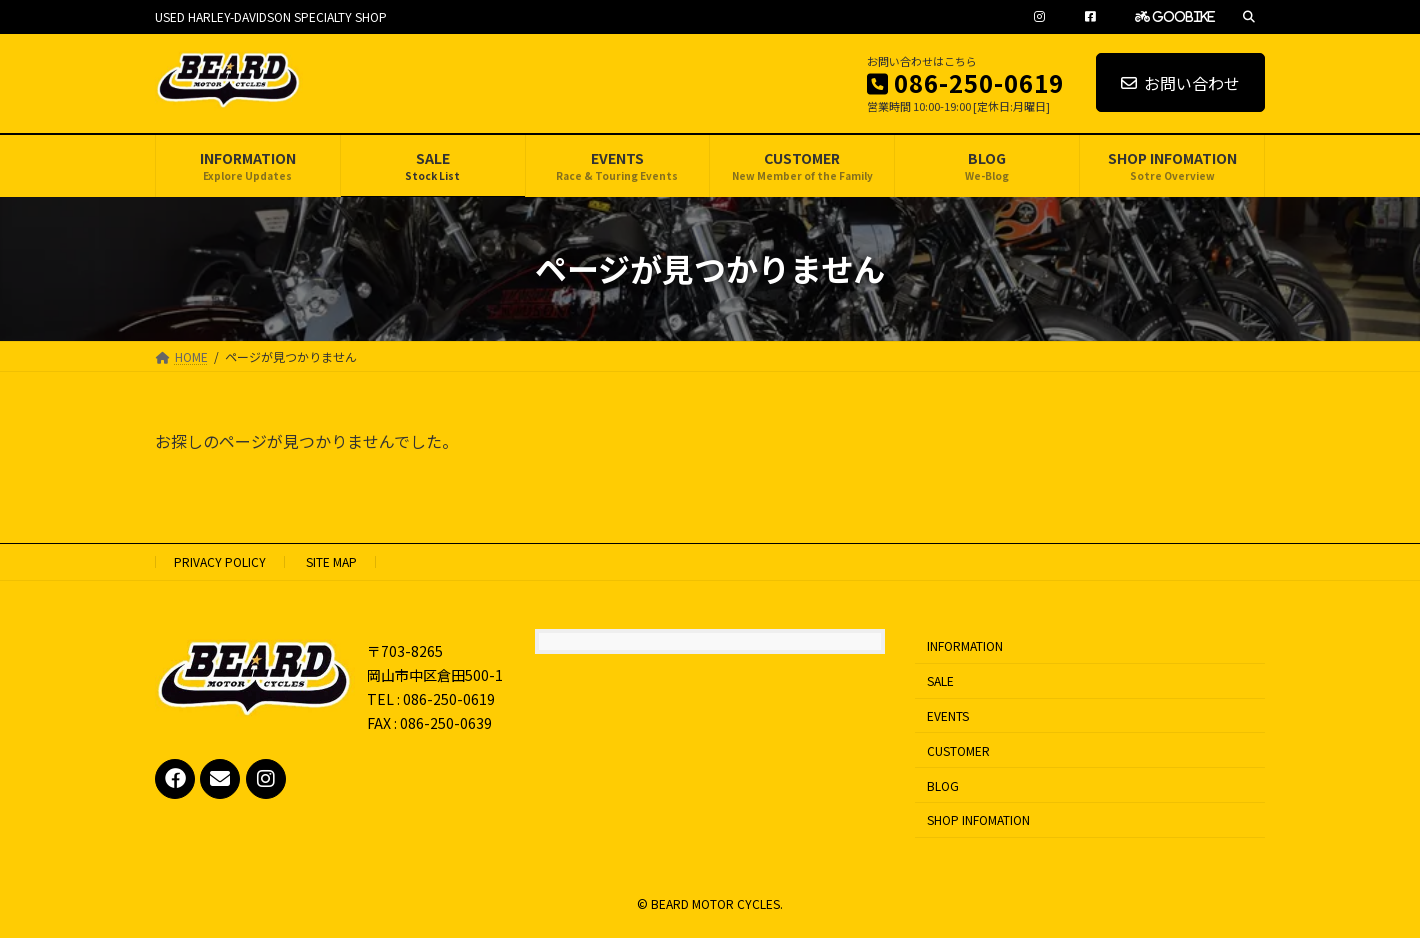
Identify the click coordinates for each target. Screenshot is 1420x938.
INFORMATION (965, 645)
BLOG (943, 784)
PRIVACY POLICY (220, 561)
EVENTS (948, 715)
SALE (940, 680)
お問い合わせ (1180, 83)
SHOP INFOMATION (978, 819)
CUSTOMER (958, 750)
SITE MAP (331, 561)
